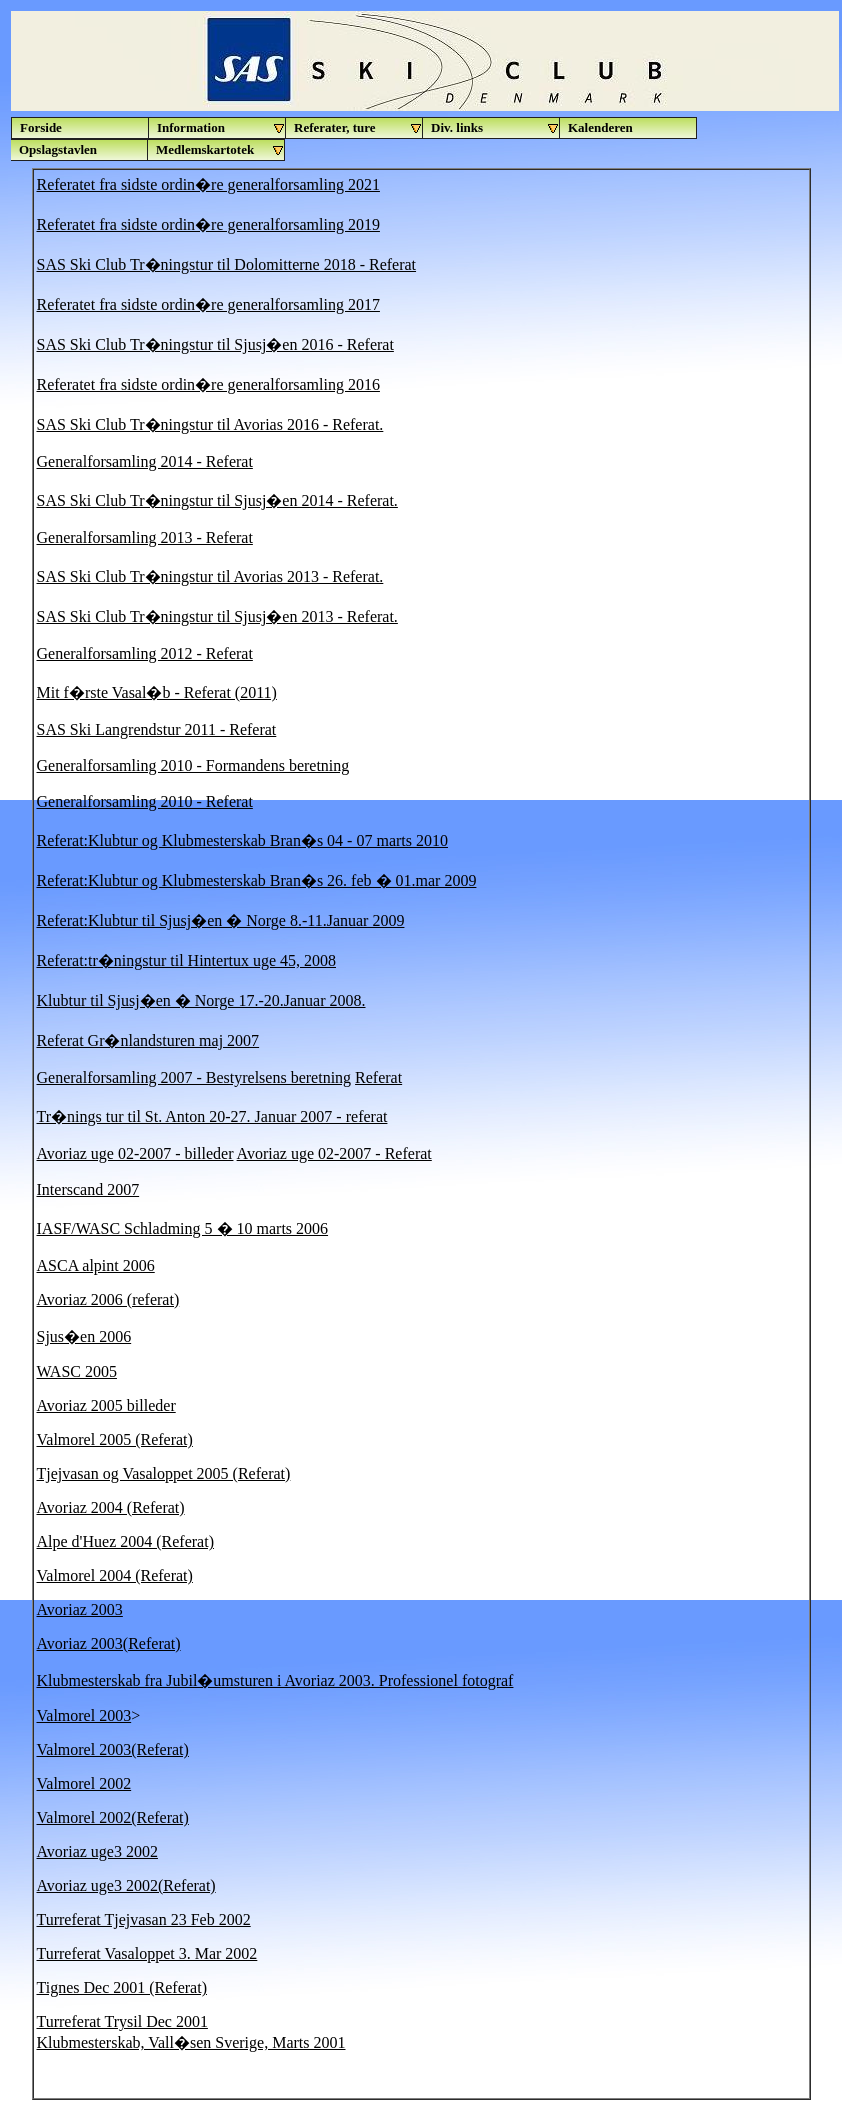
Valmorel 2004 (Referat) (115, 1575)
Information (221, 128)
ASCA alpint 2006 (96, 1265)
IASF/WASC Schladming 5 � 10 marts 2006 (183, 1228)
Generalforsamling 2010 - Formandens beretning (193, 765)
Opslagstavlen (58, 149)
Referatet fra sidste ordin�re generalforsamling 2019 (208, 224)
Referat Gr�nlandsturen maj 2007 (148, 1040)
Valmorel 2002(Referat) (113, 1817)
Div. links (495, 128)
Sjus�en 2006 (84, 1336)
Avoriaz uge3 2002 (97, 1851)
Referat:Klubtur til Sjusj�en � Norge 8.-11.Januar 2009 (221, 920)
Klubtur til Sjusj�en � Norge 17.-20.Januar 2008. (201, 1000)
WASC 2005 (77, 1371)
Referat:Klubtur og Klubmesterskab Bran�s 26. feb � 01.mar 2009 (257, 880)
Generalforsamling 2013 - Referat (145, 537)
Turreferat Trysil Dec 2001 (122, 2021)
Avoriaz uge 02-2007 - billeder (135, 1153)
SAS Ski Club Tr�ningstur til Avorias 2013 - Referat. (210, 576)
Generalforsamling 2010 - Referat (145, 801)
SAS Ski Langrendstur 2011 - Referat (157, 729)
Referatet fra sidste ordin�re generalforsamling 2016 (208, 384)
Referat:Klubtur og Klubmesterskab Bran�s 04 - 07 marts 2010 (242, 840)
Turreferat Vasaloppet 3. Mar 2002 (147, 1953)
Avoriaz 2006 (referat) (108, 1299)
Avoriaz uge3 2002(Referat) (126, 1885)
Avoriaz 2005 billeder (106, 1405)
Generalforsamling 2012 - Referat (145, 653)
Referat (378, 1077)
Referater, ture (358, 128)
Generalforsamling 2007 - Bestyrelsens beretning (194, 1077)
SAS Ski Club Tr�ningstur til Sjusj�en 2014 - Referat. (217, 500)
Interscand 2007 (88, 1189)
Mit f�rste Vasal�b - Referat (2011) (157, 692)
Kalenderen (600, 127)
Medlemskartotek (220, 150)
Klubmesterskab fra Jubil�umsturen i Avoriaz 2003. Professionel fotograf (275, 1680)
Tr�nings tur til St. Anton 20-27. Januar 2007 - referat (212, 1116)
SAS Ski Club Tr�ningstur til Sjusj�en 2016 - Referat (215, 344)
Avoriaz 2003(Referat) (109, 1643)
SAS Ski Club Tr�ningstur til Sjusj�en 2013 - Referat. (217, 616)
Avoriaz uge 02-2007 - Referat (334, 1153)
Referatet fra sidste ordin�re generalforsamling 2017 (208, 304)
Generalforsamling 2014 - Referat (145, 461)
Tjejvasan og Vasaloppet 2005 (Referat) (164, 1473)
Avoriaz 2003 (80, 1609)
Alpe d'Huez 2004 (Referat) (125, 1541)
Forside (41, 127)
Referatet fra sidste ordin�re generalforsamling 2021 (208, 184)
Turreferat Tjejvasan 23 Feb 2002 (144, 1919)
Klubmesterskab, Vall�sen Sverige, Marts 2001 (191, 2042)
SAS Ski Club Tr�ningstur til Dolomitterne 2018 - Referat (227, 264)
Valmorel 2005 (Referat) (115, 1439)
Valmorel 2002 (84, 1783)
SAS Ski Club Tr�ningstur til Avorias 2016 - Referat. (210, 424)
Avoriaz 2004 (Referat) (111, 1507)
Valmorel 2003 (84, 1715)
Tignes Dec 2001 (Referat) (122, 1987)
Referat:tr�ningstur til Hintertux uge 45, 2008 (187, 960)
